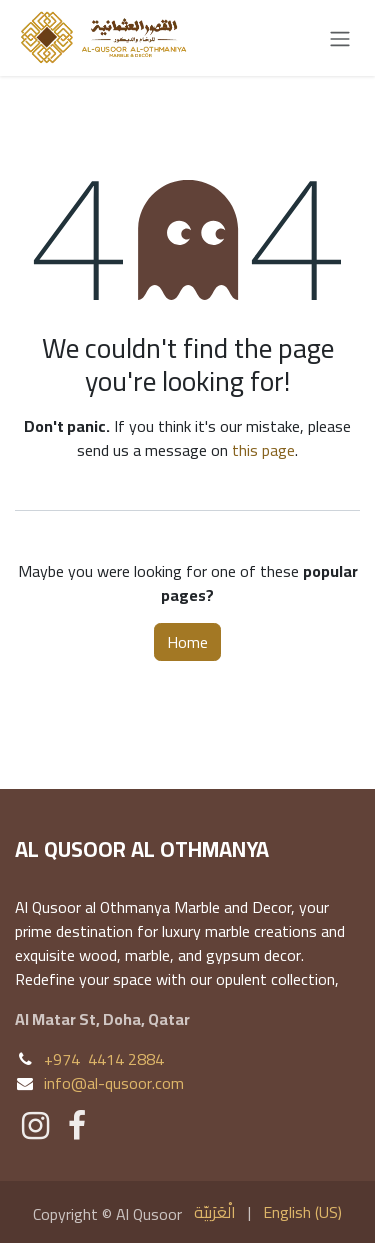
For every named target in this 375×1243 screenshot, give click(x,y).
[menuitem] (215, 1212)
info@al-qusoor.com (114, 1083)
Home (187, 642)
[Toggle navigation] (340, 38)
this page (263, 450)
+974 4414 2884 (104, 1059)
